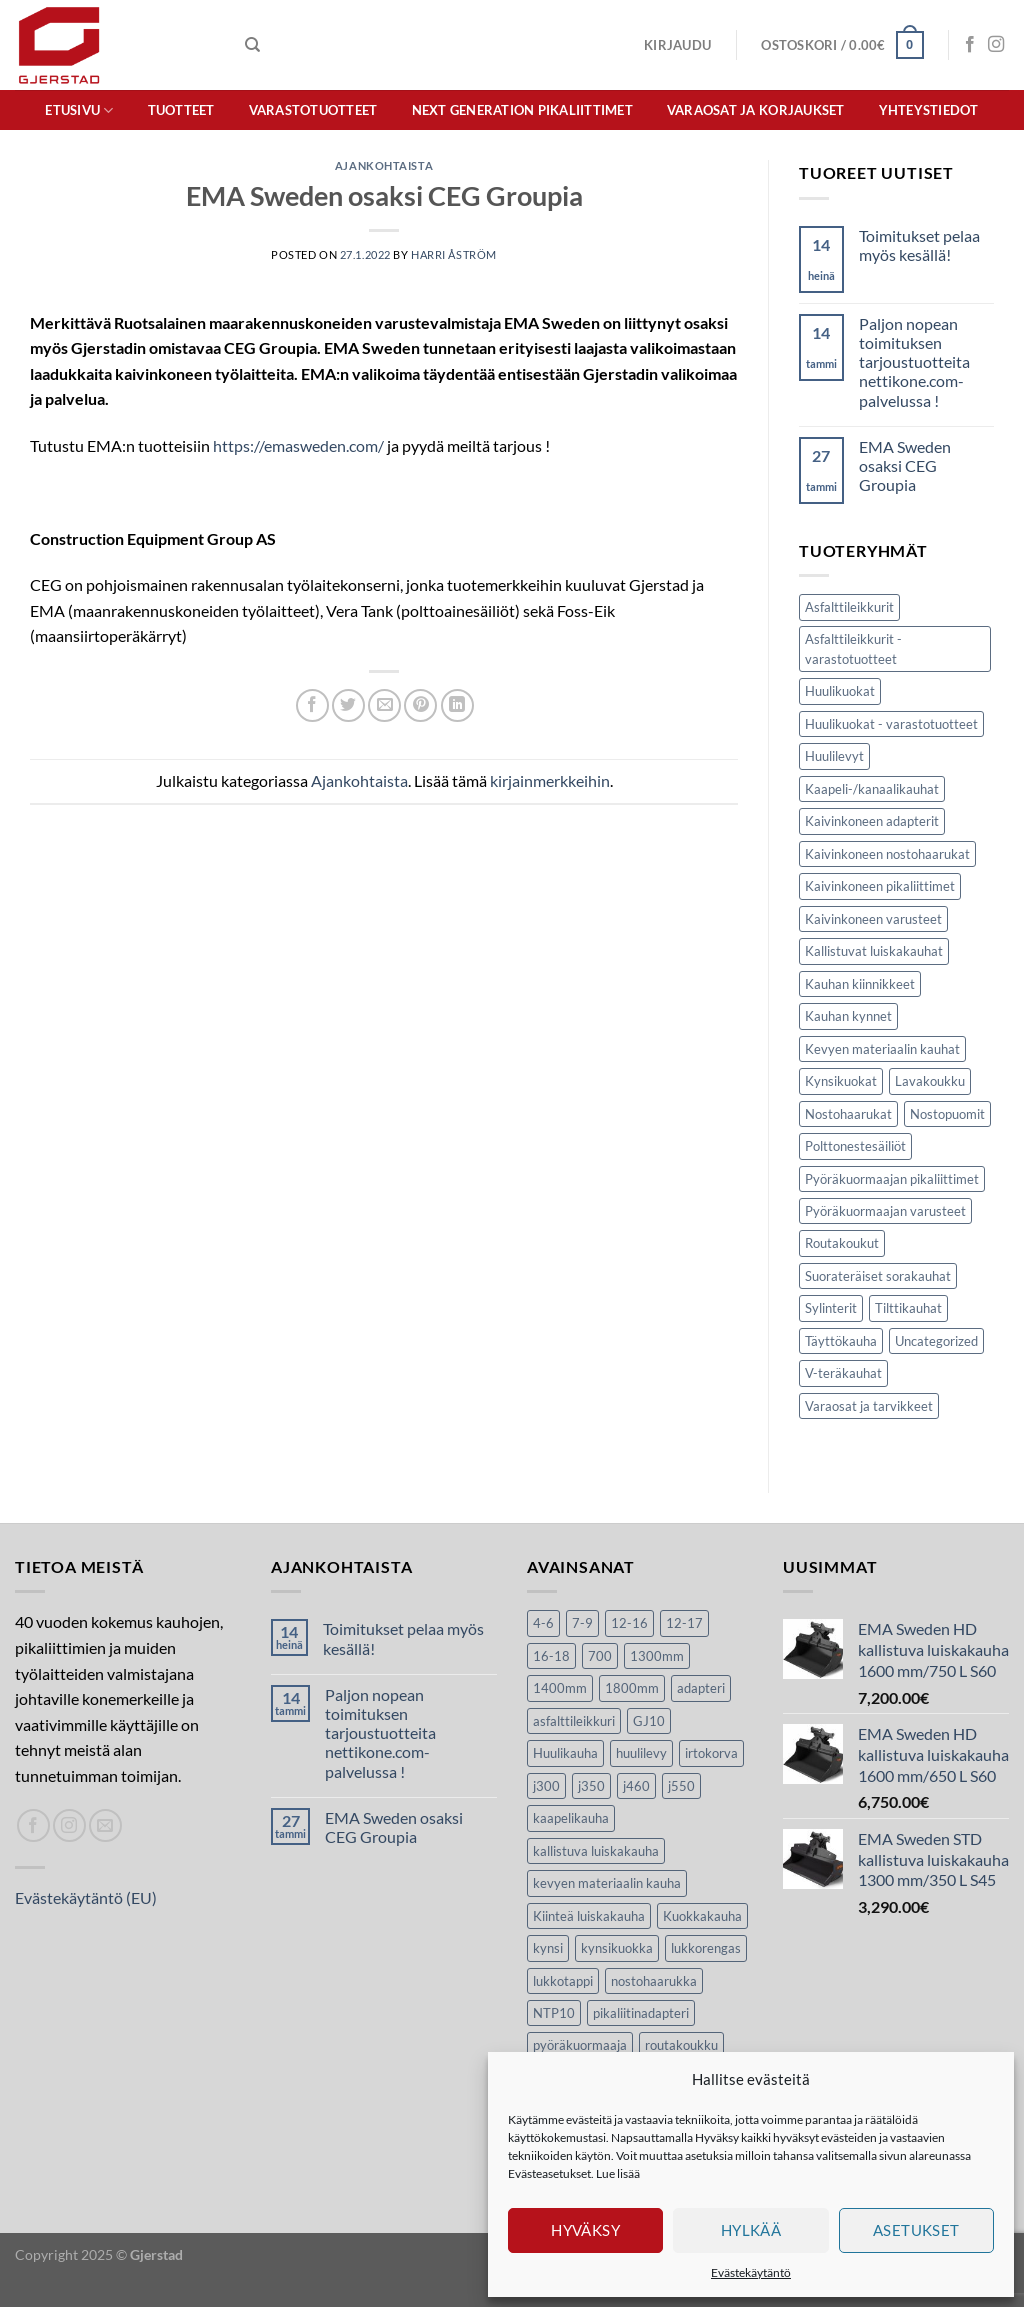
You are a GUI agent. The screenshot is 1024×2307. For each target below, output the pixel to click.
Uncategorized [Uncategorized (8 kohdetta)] (936, 1341)
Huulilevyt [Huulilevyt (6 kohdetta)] (834, 756)
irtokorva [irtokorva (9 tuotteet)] (711, 1753)
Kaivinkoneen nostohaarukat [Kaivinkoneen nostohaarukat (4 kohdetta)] (887, 854)
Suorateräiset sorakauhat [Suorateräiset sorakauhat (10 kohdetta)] (878, 1276)
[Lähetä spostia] (105, 1825)
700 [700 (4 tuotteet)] (600, 1656)
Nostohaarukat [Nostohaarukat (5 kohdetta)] (848, 1114)
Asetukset (916, 2230)
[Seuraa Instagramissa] (996, 45)
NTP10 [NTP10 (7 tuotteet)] (554, 2013)
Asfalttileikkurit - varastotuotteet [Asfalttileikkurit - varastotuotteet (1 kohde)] (853, 649)
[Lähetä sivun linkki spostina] (384, 705)
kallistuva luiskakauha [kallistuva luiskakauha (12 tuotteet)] (596, 1851)
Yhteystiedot (929, 110)
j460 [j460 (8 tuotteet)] (636, 1786)
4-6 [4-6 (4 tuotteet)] (543, 1623)
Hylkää (751, 2230)
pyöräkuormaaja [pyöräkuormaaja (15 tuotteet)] (580, 2045)
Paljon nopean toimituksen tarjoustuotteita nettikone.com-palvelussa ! (914, 362)
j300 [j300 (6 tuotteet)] (546, 1786)
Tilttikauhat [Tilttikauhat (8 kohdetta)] (908, 1308)
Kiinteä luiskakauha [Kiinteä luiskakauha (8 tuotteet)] (589, 1916)
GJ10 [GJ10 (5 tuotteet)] (649, 1721)
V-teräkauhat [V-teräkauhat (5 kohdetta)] (843, 1373)
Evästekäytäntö (751, 2272)
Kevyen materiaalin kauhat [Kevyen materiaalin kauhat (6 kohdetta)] (882, 1049)
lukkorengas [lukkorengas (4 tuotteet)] (706, 1948)
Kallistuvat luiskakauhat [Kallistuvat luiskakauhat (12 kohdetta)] (874, 951)
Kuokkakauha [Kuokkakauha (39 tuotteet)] (702, 1916)
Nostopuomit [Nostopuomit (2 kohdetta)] (947, 1114)
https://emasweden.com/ (298, 445)
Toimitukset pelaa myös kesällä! (919, 245)
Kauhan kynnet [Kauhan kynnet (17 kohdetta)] (848, 1016)
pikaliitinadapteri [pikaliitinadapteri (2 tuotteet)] (641, 2013)
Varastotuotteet (313, 110)
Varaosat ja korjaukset (756, 110)
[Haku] (252, 45)
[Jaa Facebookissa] (312, 705)
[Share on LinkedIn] (457, 705)
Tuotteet (181, 110)
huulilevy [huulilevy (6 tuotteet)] (641, 1753)
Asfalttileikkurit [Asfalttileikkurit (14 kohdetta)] (849, 607)
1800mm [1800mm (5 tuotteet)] (632, 1688)
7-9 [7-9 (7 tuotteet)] (582, 1623)
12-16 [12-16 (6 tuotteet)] (629, 1623)
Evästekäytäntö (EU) (86, 1897)
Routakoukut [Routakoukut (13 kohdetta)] (842, 1243)
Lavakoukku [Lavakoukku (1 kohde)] (930, 1081)
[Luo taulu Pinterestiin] (420, 705)
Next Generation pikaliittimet (522, 110)
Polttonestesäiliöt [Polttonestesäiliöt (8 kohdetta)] (855, 1146)
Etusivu (79, 110)
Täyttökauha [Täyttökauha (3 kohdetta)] (841, 1341)
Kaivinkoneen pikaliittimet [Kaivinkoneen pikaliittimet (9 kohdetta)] (880, 886)
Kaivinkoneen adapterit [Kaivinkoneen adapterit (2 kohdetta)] (872, 821)
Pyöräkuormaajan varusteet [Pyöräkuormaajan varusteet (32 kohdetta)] (885, 1211)
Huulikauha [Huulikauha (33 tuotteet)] (565, 1753)
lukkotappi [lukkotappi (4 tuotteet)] (563, 1981)
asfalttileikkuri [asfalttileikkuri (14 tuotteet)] (574, 1721)
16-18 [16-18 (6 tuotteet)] (551, 1656)
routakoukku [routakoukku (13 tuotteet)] (681, 2045)
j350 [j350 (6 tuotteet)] (591, 1786)
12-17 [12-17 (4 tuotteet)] (684, 1623)
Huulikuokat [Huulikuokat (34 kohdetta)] (840, 691)
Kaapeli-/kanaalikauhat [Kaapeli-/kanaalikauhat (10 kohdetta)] (872, 789)
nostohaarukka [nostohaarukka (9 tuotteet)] (654, 1981)
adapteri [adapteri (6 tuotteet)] (701, 1688)
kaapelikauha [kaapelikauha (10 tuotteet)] (571, 1818)
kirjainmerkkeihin (550, 780)
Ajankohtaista (384, 165)
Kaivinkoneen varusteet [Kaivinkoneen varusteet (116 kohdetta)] (873, 919)
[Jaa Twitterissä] (348, 705)
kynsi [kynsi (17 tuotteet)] (548, 1948)
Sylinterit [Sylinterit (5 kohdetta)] (831, 1308)
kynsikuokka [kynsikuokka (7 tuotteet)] (617, 1948)
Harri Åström (454, 254)
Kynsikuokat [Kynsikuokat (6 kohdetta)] (841, 1081)
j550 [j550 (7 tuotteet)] (681, 1786)
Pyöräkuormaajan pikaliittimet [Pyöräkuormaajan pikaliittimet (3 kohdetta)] (892, 1179)
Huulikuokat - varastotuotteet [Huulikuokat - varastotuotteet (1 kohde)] (891, 724)
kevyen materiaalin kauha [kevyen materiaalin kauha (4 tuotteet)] (607, 1883)
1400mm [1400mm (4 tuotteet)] (560, 1688)
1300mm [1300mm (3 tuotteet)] (657, 1656)
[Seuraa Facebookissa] (970, 45)
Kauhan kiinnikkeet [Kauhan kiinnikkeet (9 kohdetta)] (860, 984)
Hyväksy (585, 2230)
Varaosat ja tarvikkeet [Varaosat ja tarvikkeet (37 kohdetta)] (869, 1406)
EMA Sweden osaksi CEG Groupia (905, 465)
